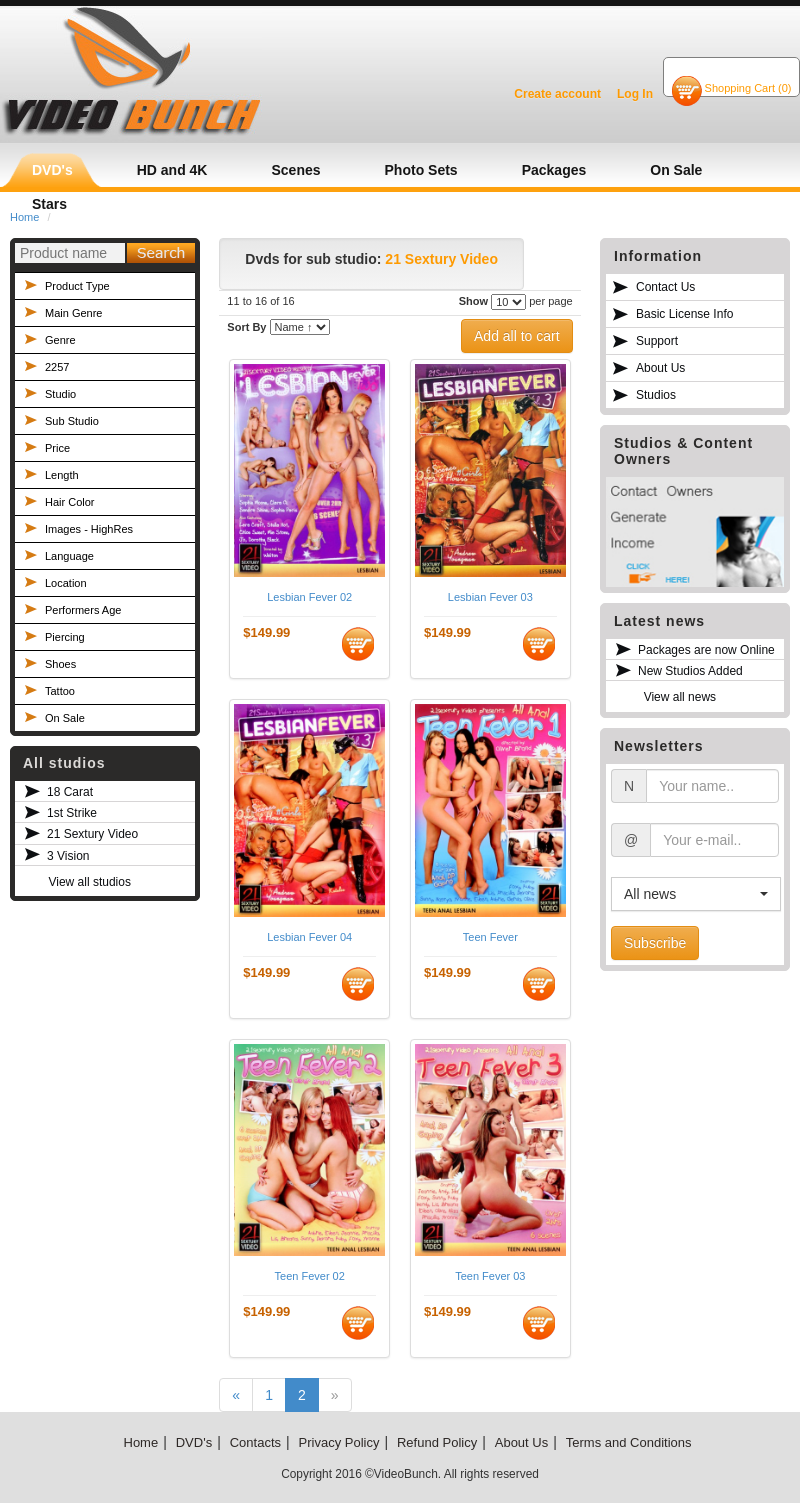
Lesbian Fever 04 (309, 937)
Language (69, 556)
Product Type (77, 286)
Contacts (255, 1442)
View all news (680, 697)
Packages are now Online (706, 650)
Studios (656, 395)
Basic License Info (684, 314)
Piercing (65, 637)
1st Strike (72, 813)
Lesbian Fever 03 (490, 597)
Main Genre (73, 313)
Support (657, 341)
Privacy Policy (339, 1442)
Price (57, 448)
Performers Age (83, 610)
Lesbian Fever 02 (309, 597)
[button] (696, 894)
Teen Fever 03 (490, 1276)
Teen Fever (490, 937)
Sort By (246, 327)
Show (473, 301)
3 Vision (68, 856)
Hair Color (70, 502)
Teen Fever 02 (310, 1276)
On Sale (65, 718)
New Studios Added (690, 671)
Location (66, 583)
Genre (60, 340)
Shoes (60, 664)
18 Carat (70, 792)
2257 (57, 367)
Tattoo (60, 691)
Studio (60, 394)
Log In (635, 94)
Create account (557, 94)
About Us (660, 368)
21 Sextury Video (92, 834)
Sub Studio (72, 421)
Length (62, 475)
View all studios (89, 882)
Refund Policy (437, 1442)
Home (141, 1442)
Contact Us (665, 287)
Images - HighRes (89, 529)
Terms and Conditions (629, 1442)
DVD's (194, 1442)
